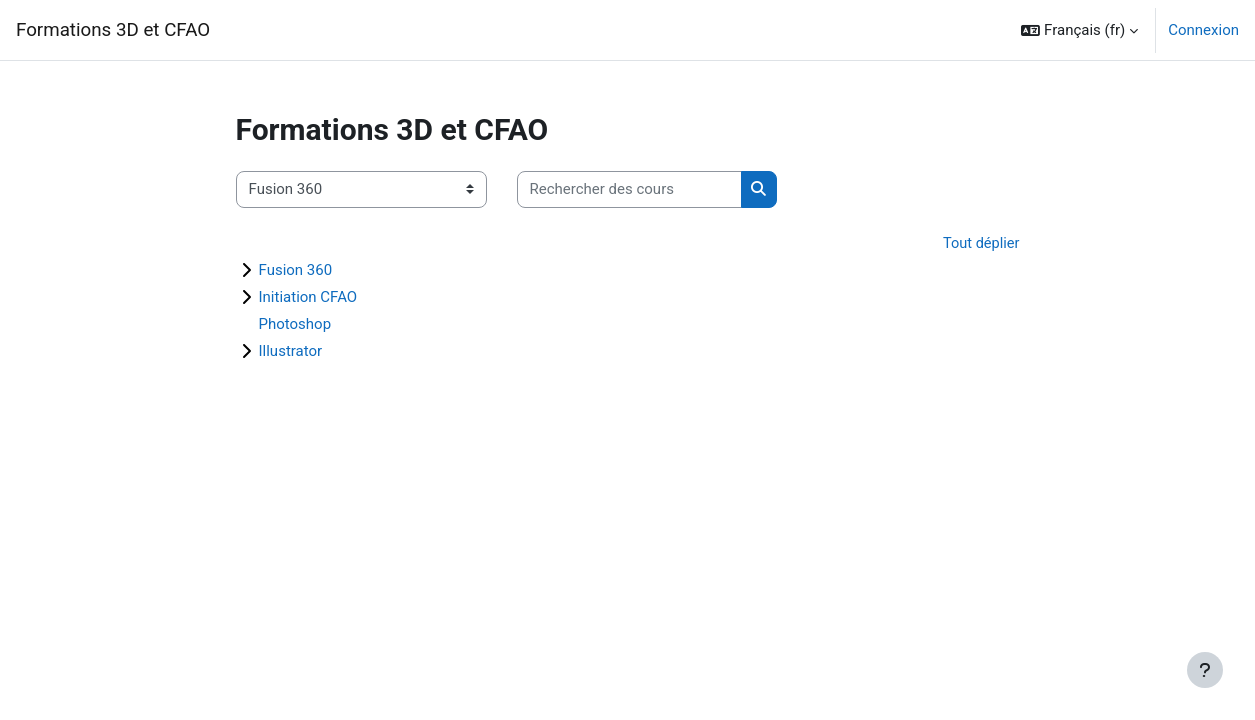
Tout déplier (980, 244)
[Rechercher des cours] (629, 189)
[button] (1079, 30)
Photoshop (295, 325)
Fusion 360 (296, 271)
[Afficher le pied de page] (1205, 670)
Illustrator (291, 352)
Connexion (1203, 30)
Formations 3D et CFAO (113, 30)
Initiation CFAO (308, 298)
